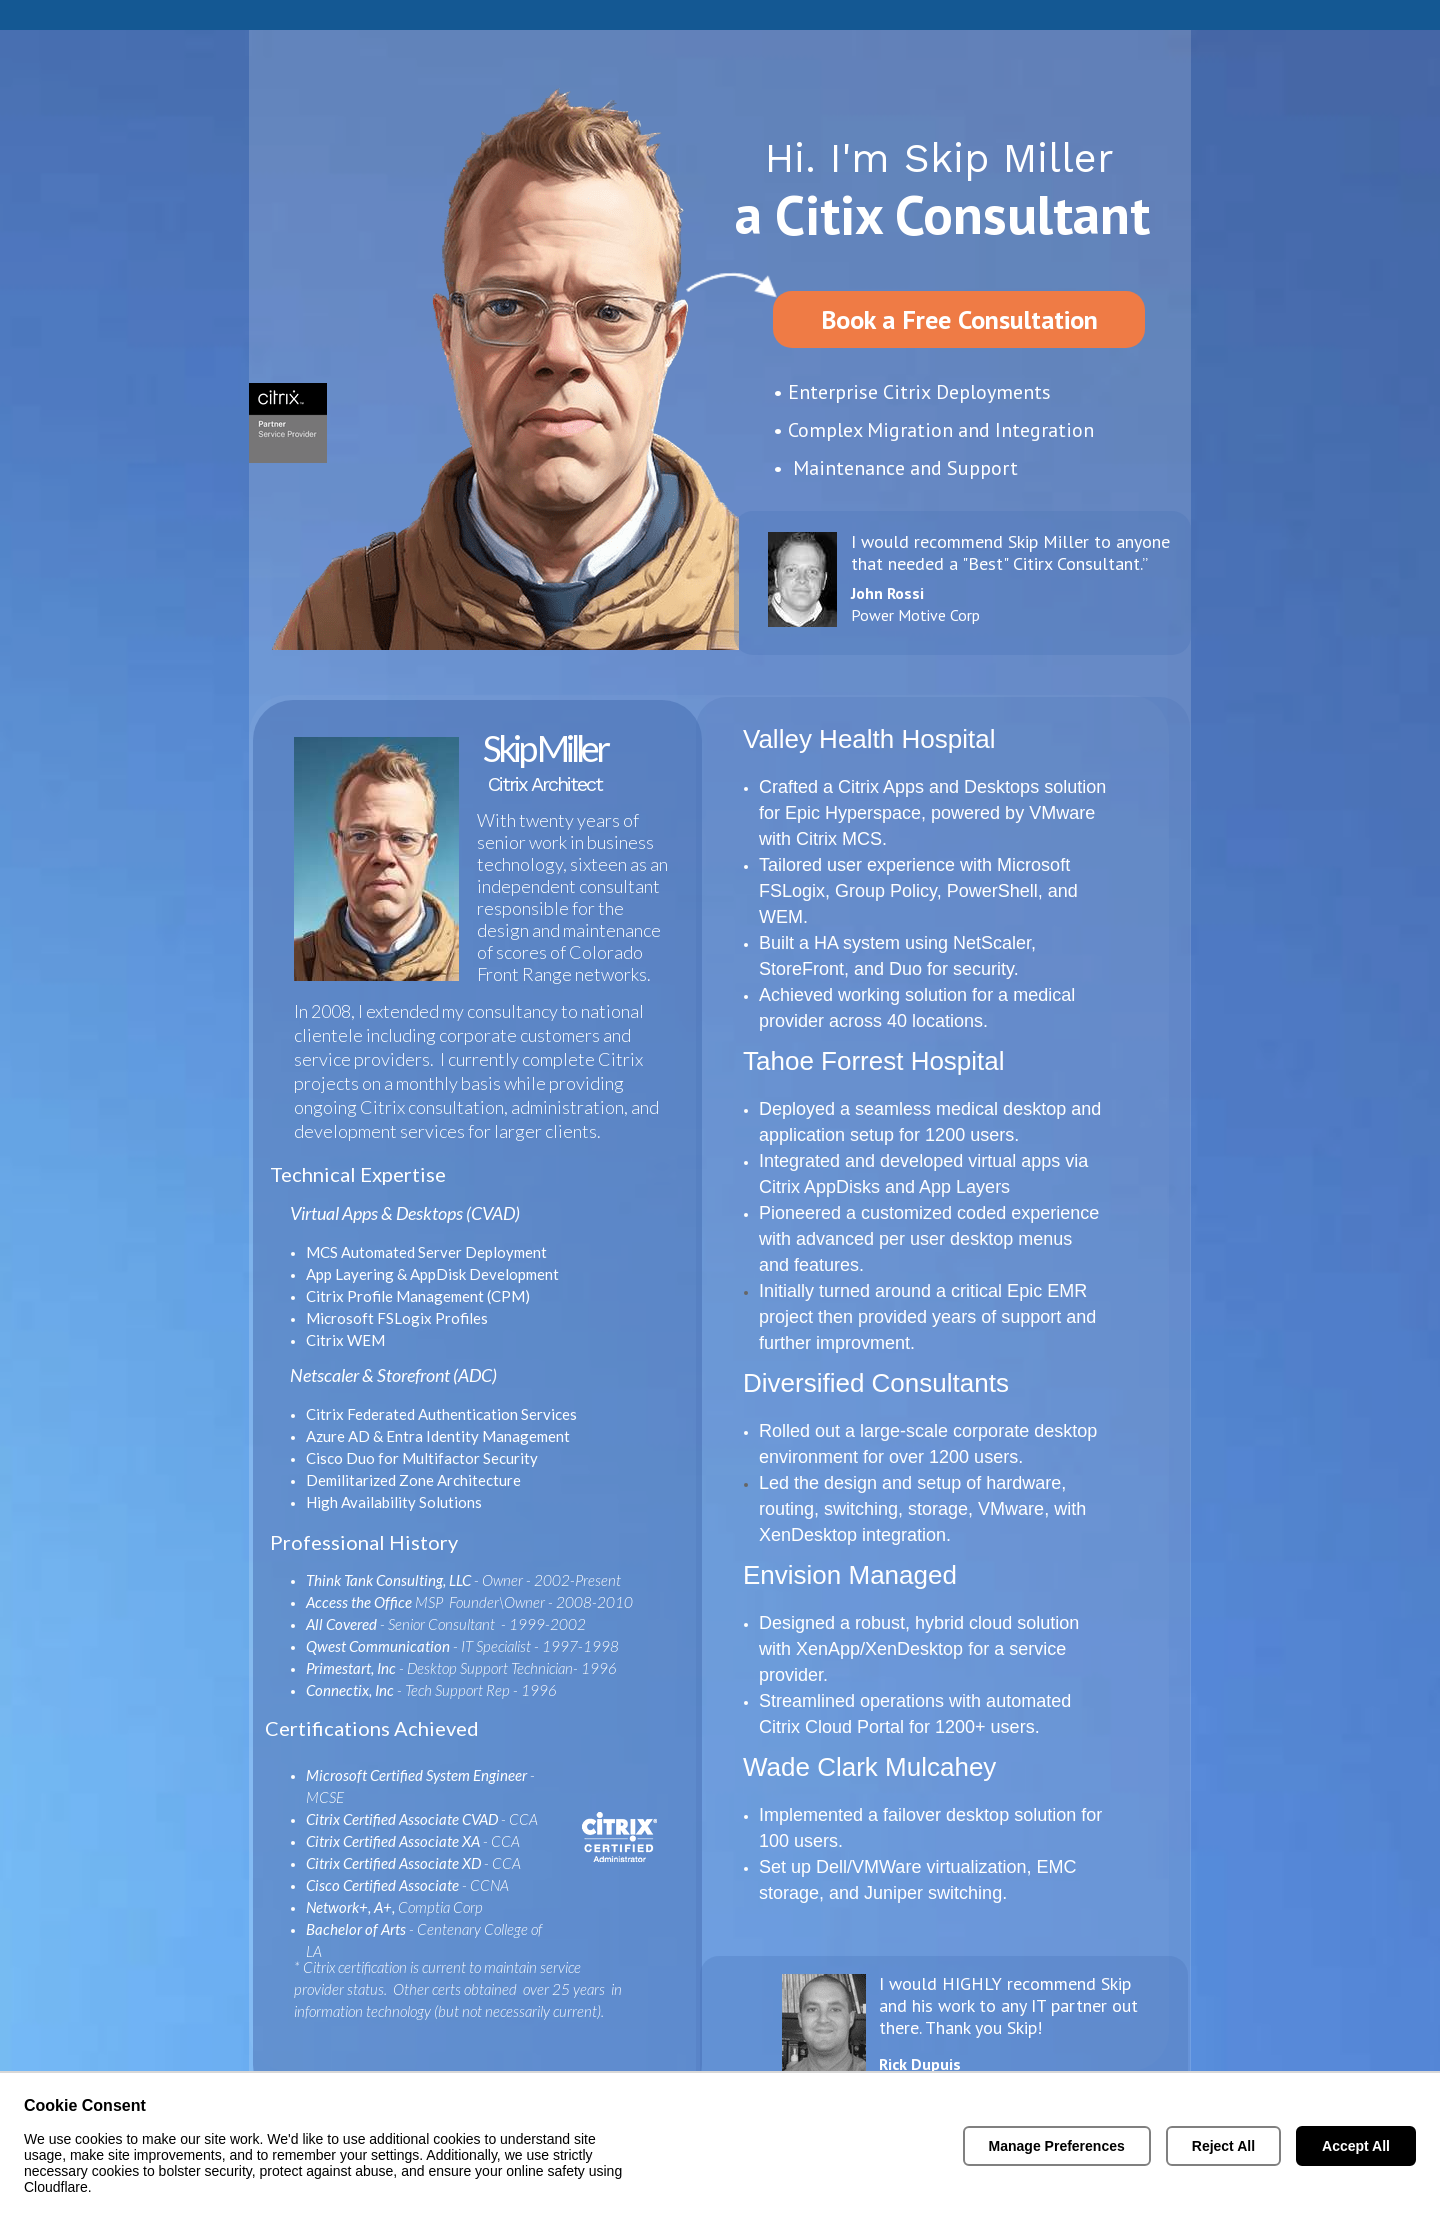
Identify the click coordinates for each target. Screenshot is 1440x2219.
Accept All (1356, 2146)
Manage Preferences (1057, 2146)
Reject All (1223, 2146)
